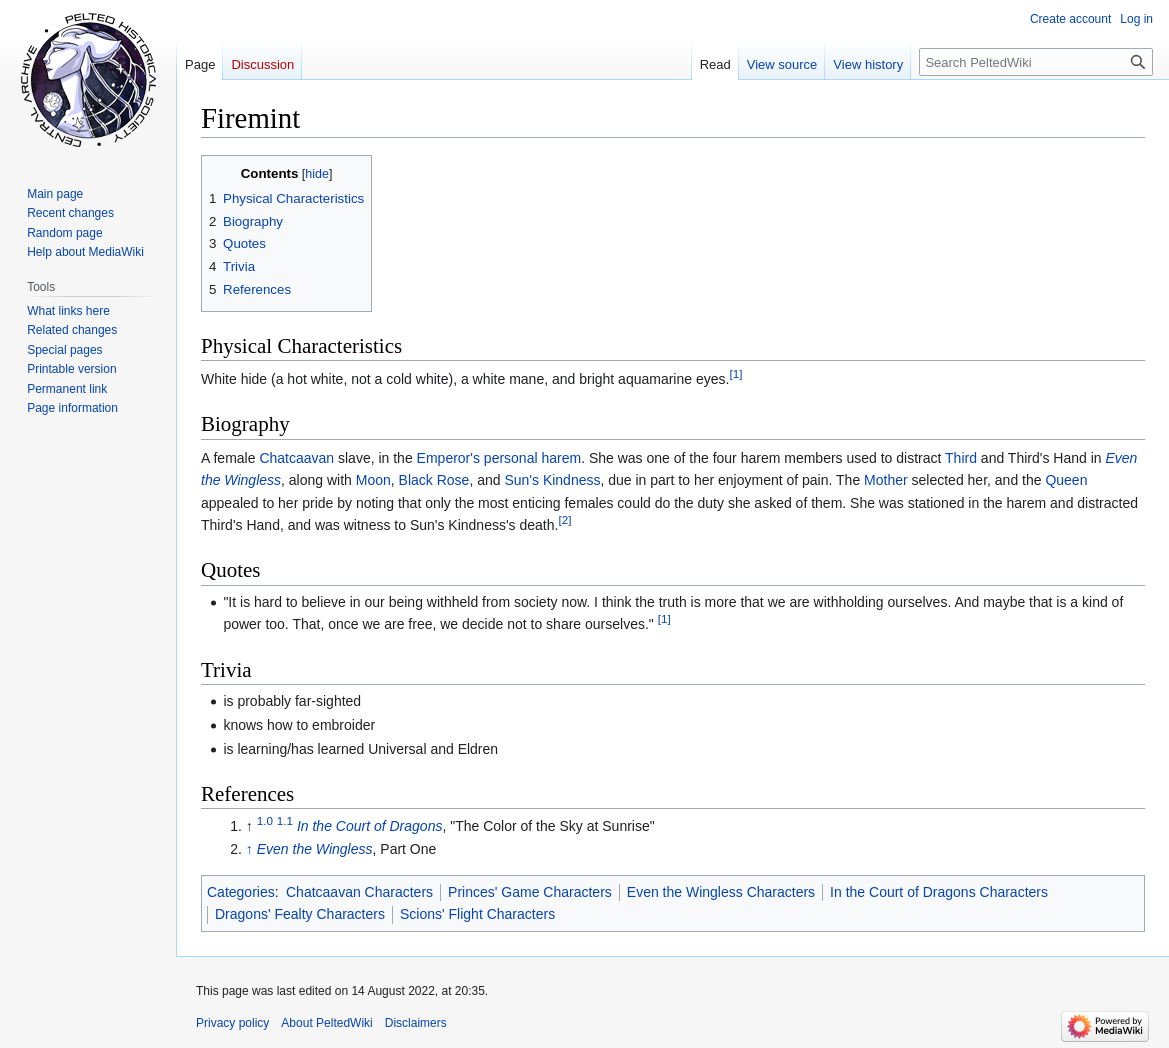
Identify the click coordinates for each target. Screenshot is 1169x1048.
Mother (886, 480)
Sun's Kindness (552, 480)
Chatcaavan (296, 458)
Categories (241, 892)
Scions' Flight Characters (477, 914)
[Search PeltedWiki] (1036, 62)
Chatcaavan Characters (359, 892)
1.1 (285, 820)
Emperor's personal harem (499, 458)
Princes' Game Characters (530, 892)
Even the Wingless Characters (721, 892)
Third (961, 458)
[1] (735, 373)
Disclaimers (416, 1023)
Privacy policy (232, 1023)
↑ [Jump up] (249, 849)
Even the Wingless (315, 849)
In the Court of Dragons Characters (939, 892)
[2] (564, 519)
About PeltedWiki (326, 1023)
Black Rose (434, 480)
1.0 (265, 820)
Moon (373, 480)
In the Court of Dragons (370, 826)
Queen (1066, 480)
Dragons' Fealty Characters (300, 914)
